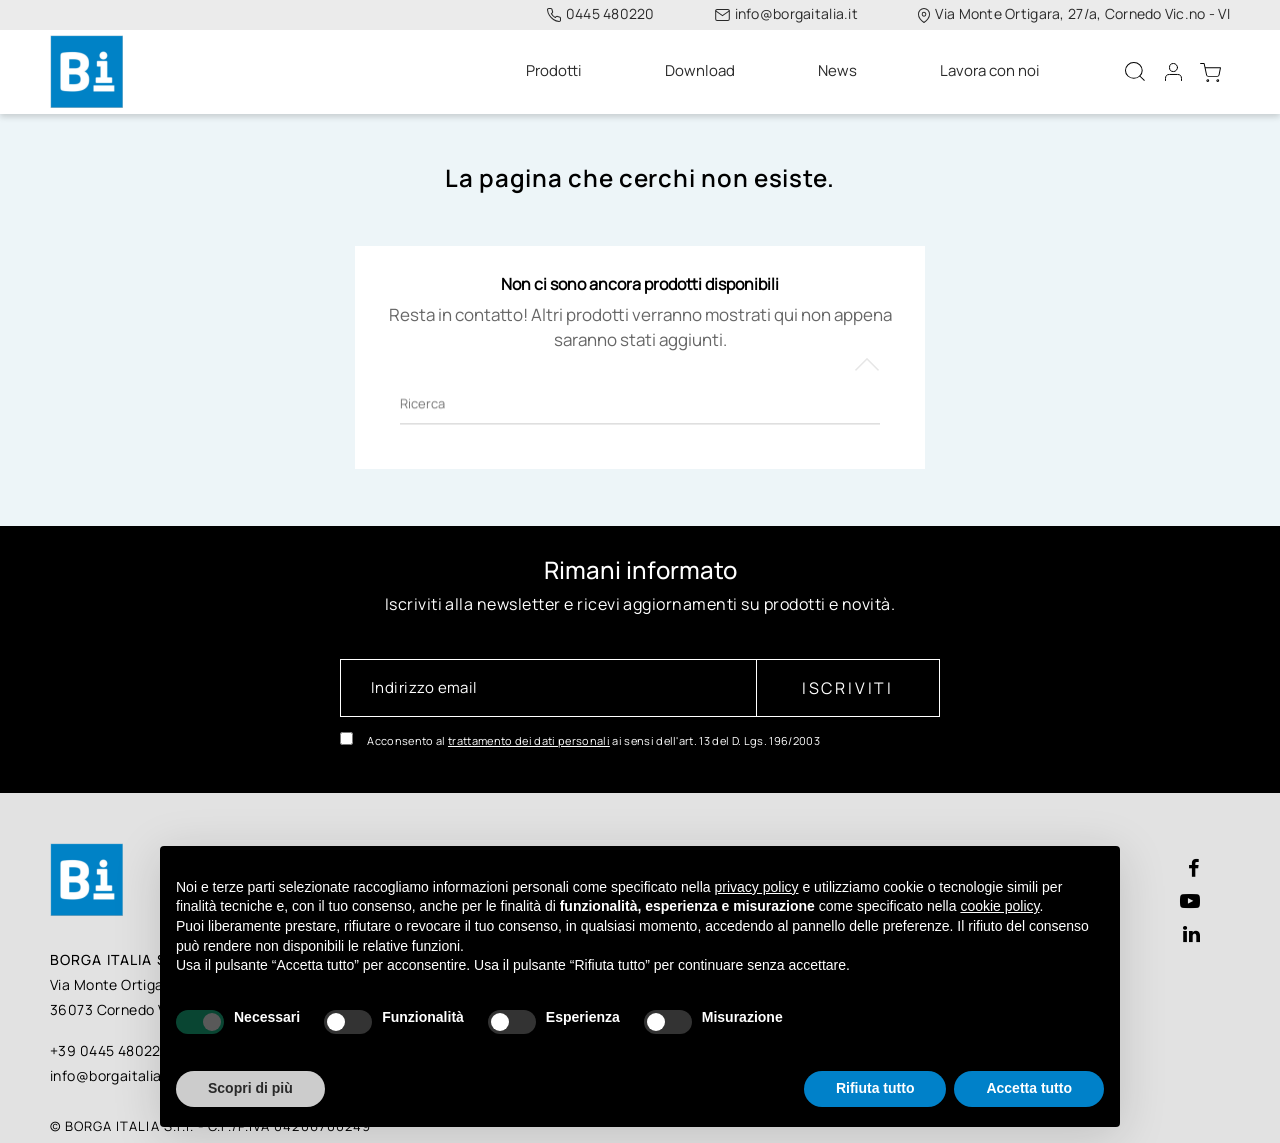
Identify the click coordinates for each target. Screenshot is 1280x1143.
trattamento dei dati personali (529, 728)
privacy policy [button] (757, 887)
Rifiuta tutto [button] (875, 1088)
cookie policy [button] (999, 906)
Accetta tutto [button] (1029, 1088)
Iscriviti (848, 676)
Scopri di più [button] (250, 1088)
